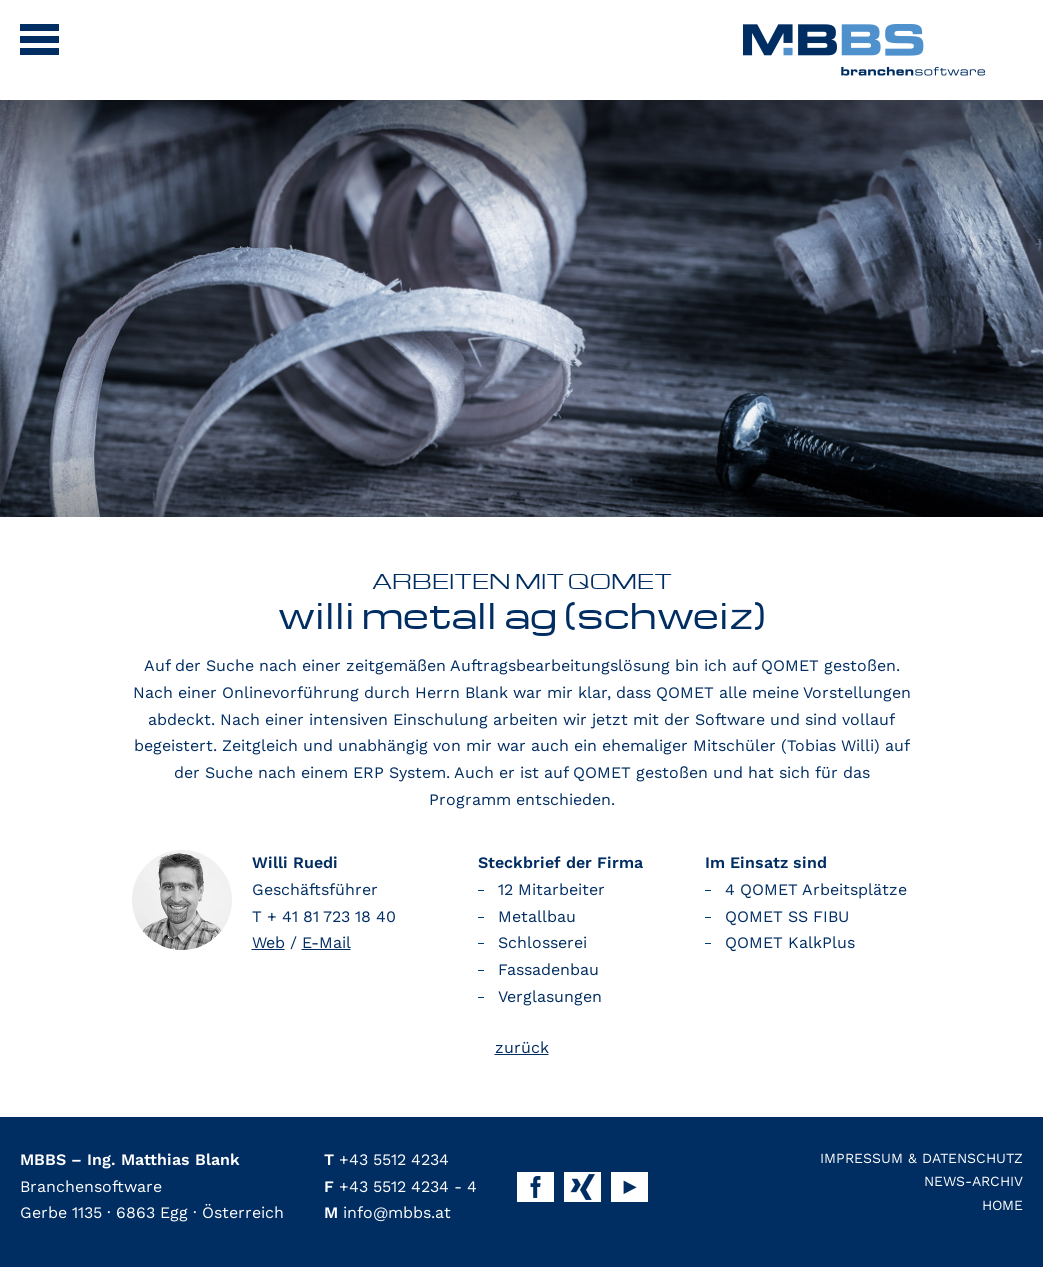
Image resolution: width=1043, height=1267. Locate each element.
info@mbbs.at (387, 1212)
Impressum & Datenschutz (921, 1158)
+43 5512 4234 (386, 1159)
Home (1002, 1205)
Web (268, 942)
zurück (522, 1047)
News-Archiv (973, 1181)
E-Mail (326, 942)
